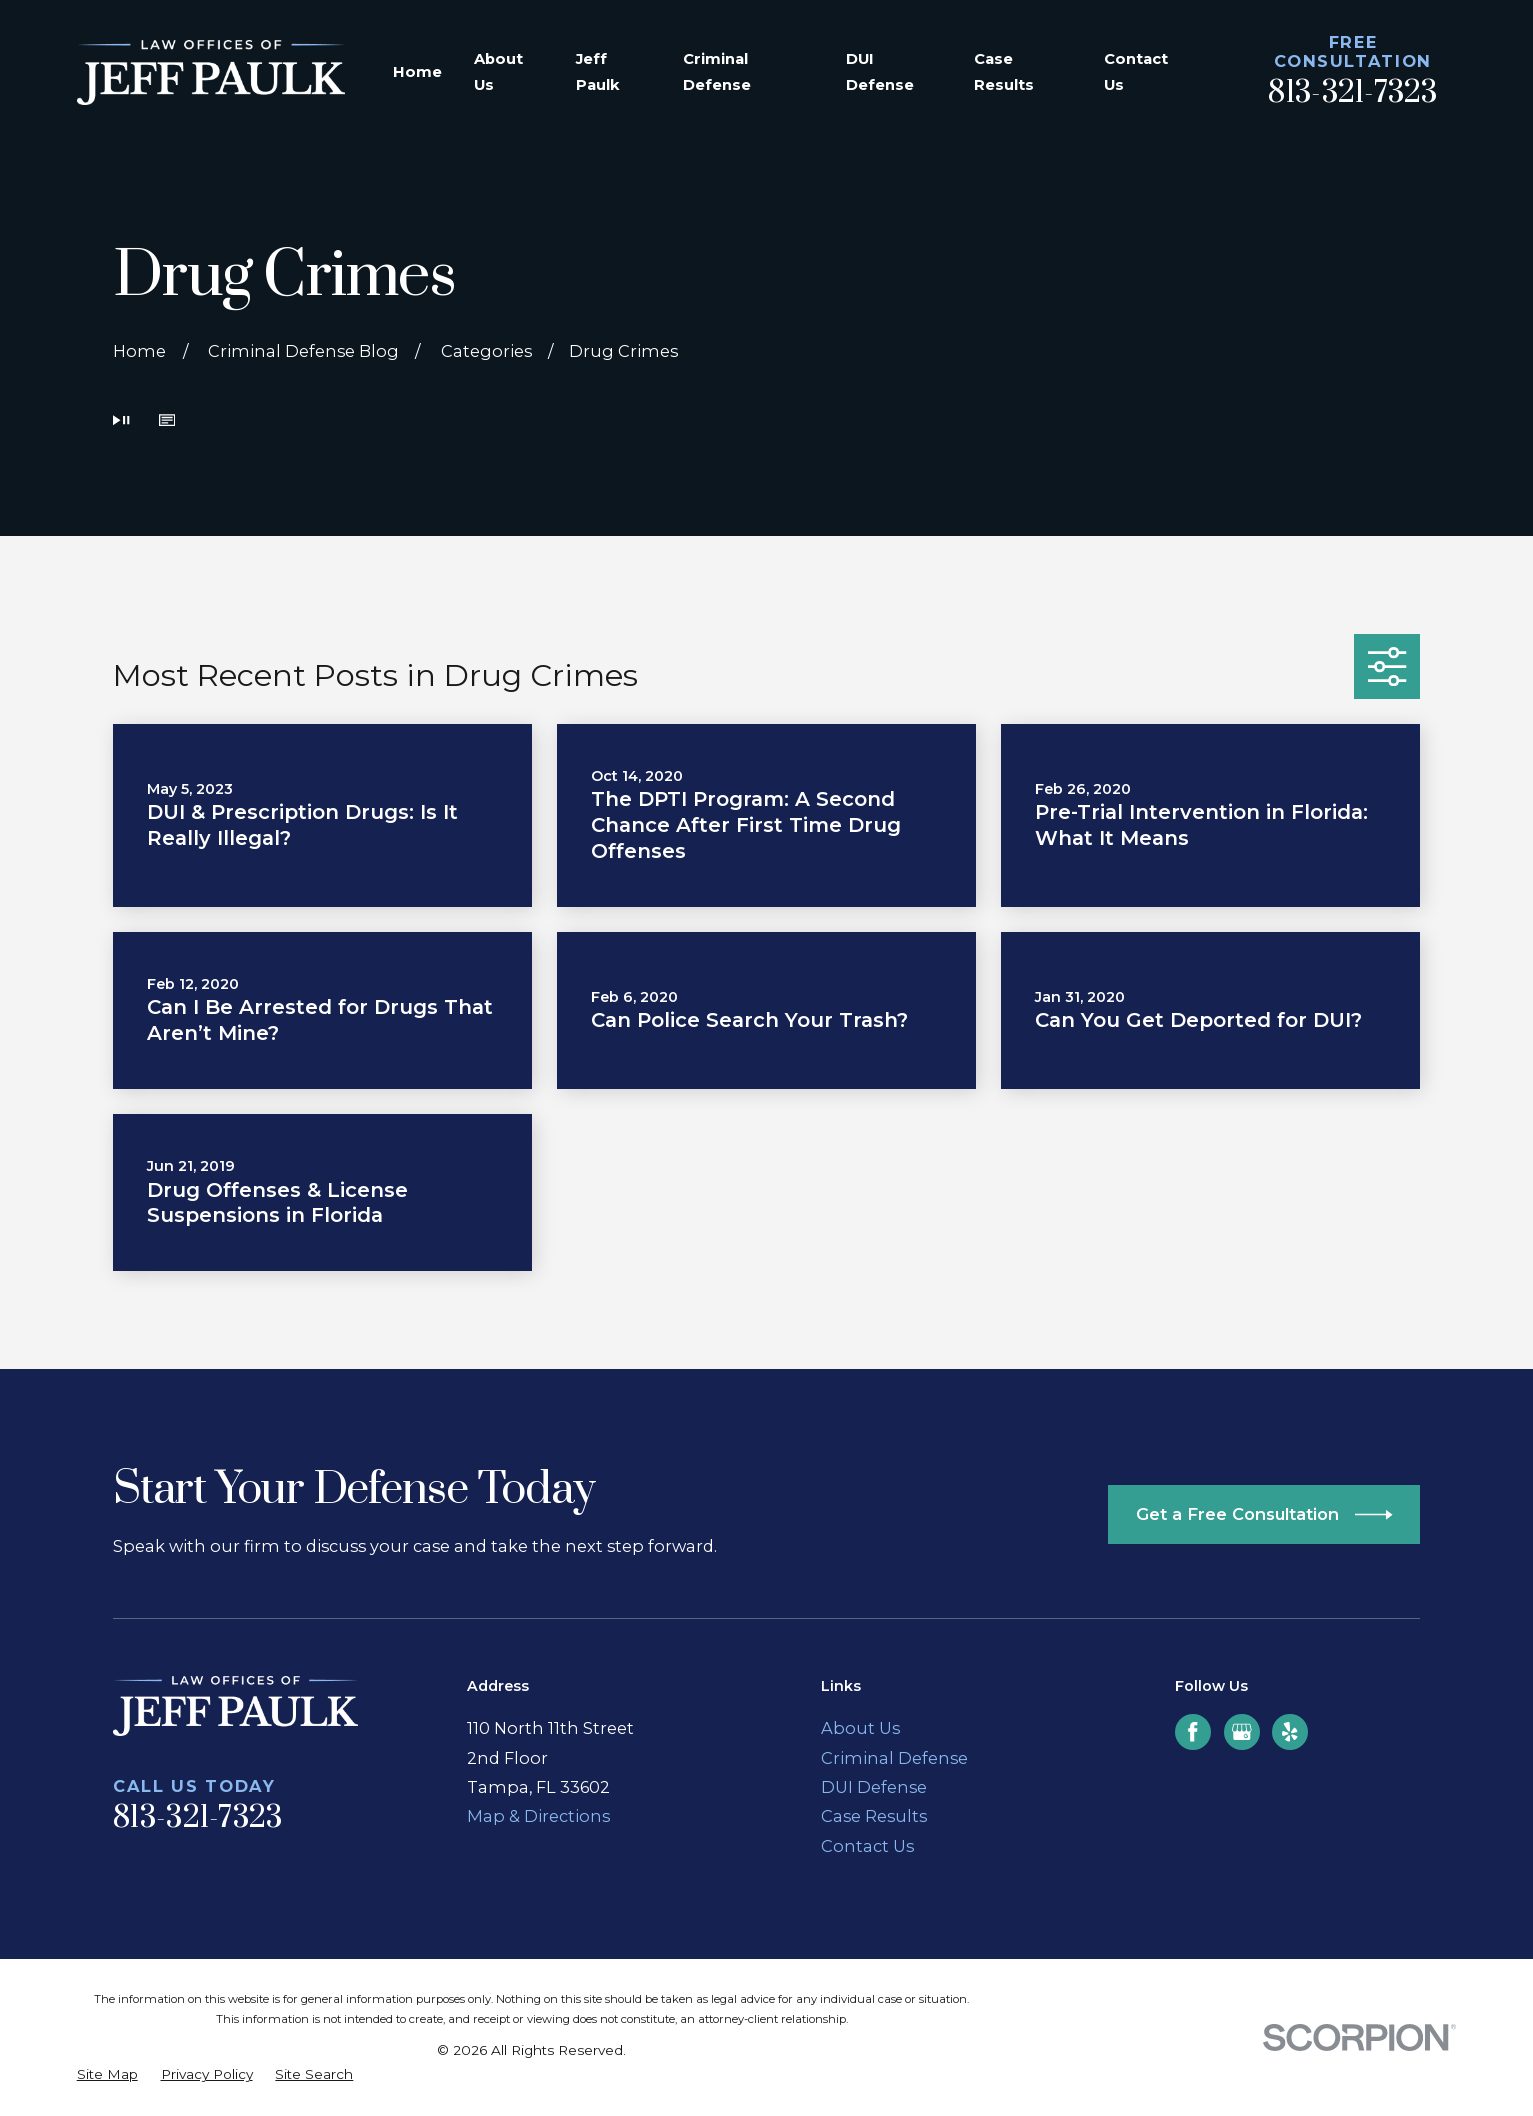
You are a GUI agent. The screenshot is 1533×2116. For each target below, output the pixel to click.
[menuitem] (107, 2074)
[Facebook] (1193, 1732)
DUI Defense (874, 1787)
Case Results (874, 1816)
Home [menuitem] (417, 72)
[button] (167, 422)
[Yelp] (1290, 1732)
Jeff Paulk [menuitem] (598, 72)
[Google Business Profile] (1242, 1732)
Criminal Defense (894, 1758)
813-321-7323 (1352, 93)
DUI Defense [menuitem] (880, 72)
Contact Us (867, 1846)
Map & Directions (538, 1816)
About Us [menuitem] (498, 72)
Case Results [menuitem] (1004, 72)
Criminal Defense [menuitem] (717, 72)
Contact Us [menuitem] (1136, 72)
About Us (860, 1728)
